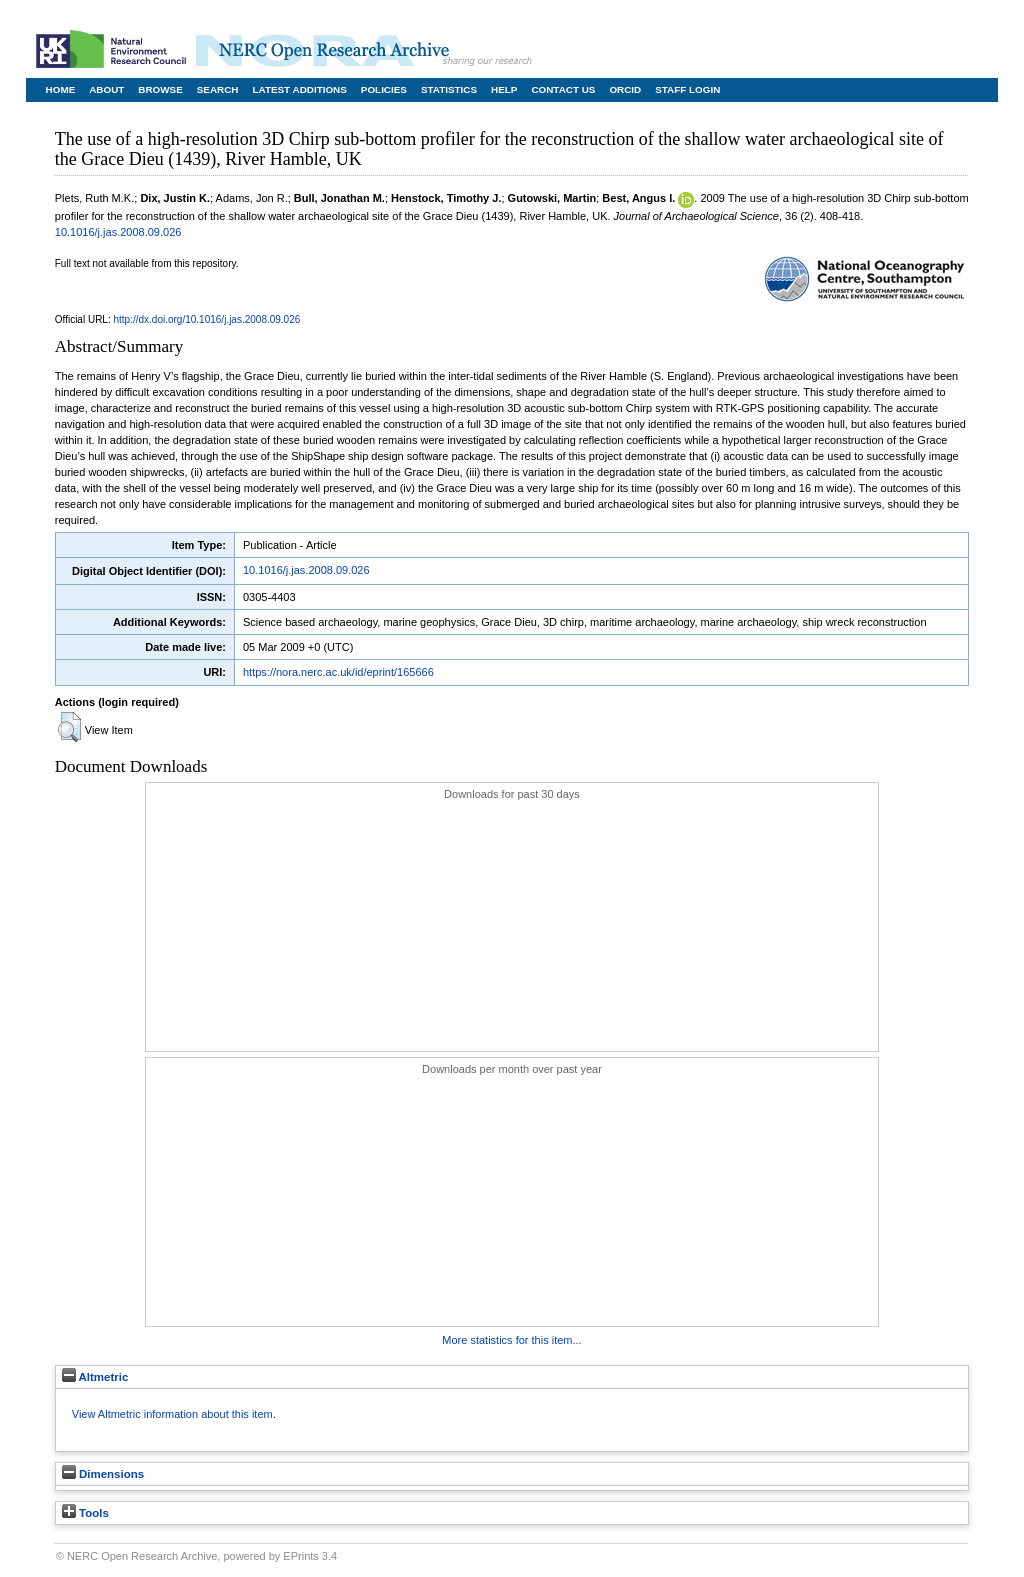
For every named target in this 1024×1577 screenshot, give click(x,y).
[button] (69, 727)
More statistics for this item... (511, 1340)
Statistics (449, 89)
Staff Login (687, 89)
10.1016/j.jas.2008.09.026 (118, 232)
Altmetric (95, 1377)
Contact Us (563, 89)
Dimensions (103, 1474)
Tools (85, 1513)
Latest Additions (299, 89)
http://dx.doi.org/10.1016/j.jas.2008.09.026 (207, 319)
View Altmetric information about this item (172, 1414)
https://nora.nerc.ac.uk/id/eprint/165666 (338, 672)
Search (218, 89)
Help (504, 89)
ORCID (625, 89)
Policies (384, 89)
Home (61, 89)
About (106, 89)
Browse (160, 89)
